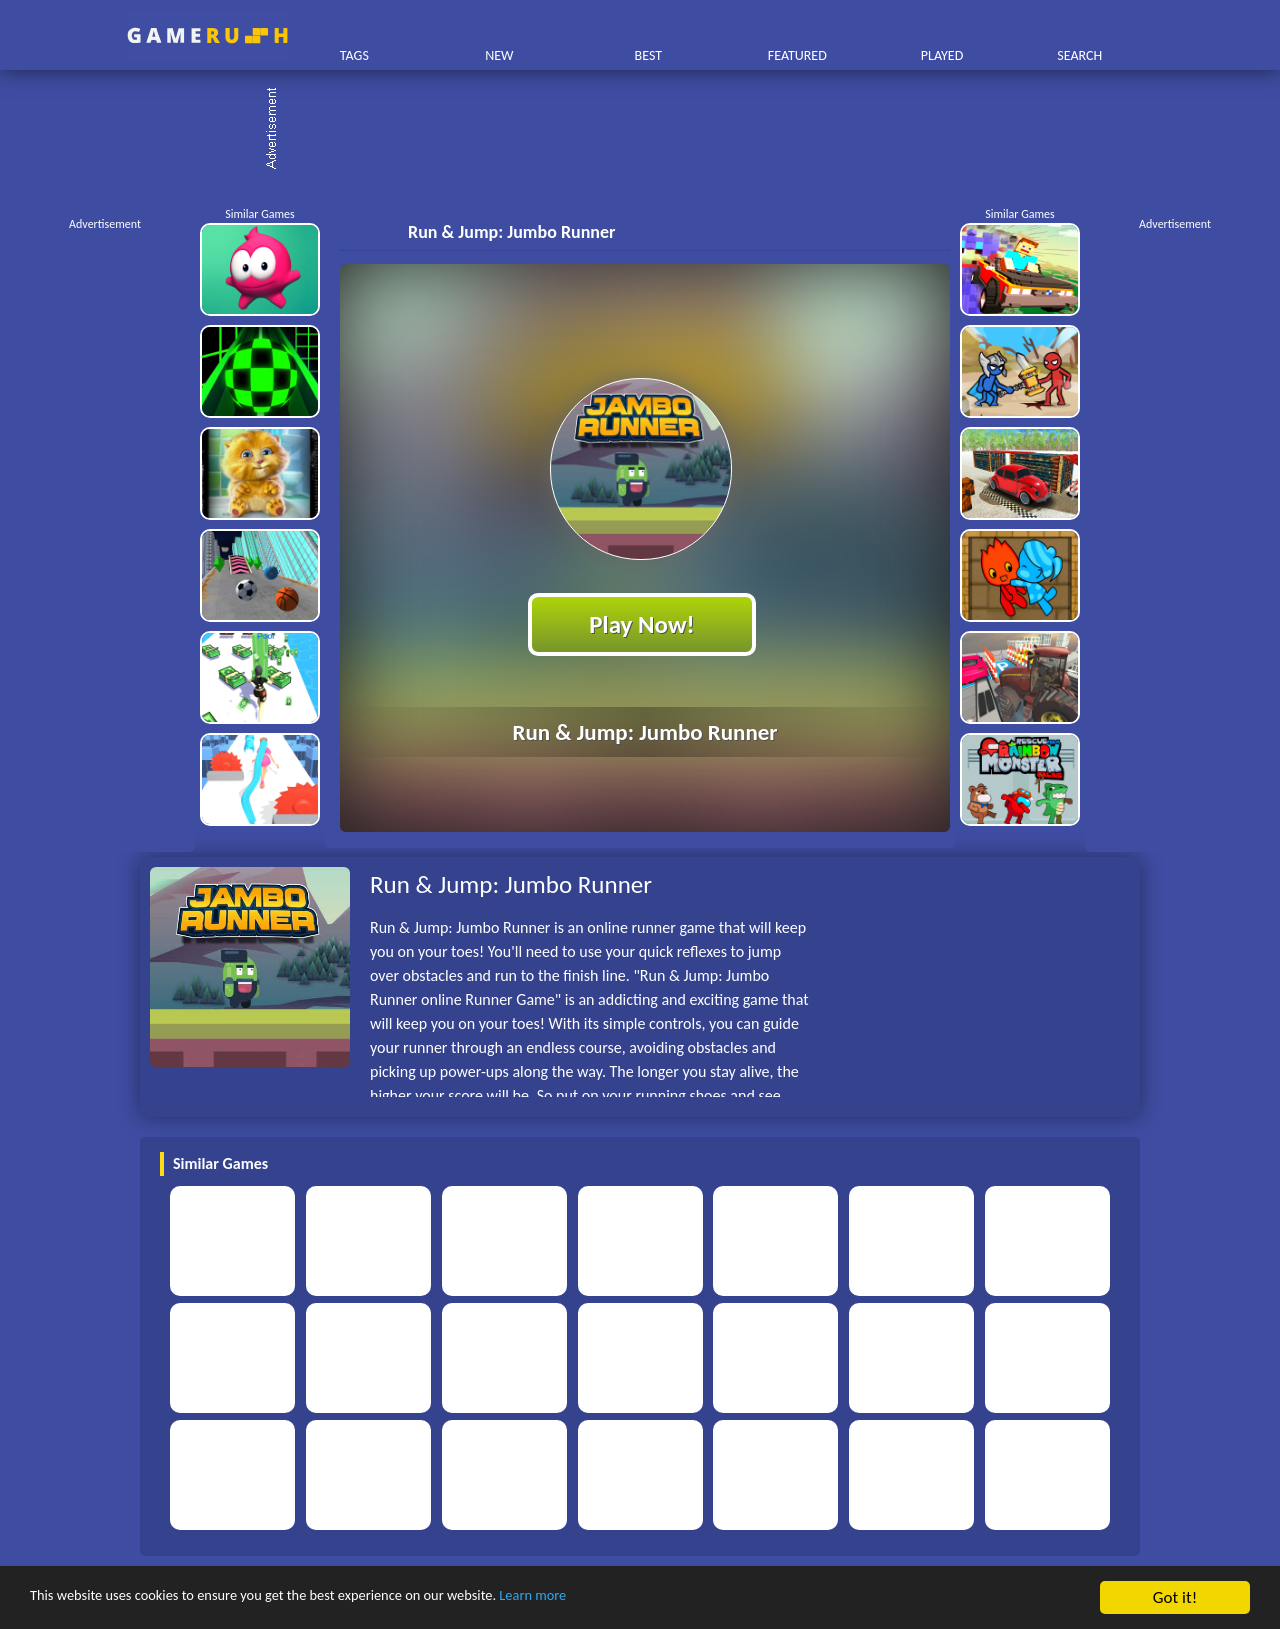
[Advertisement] (650, 130)
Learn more (624, 1598)
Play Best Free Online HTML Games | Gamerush (207, 35)
